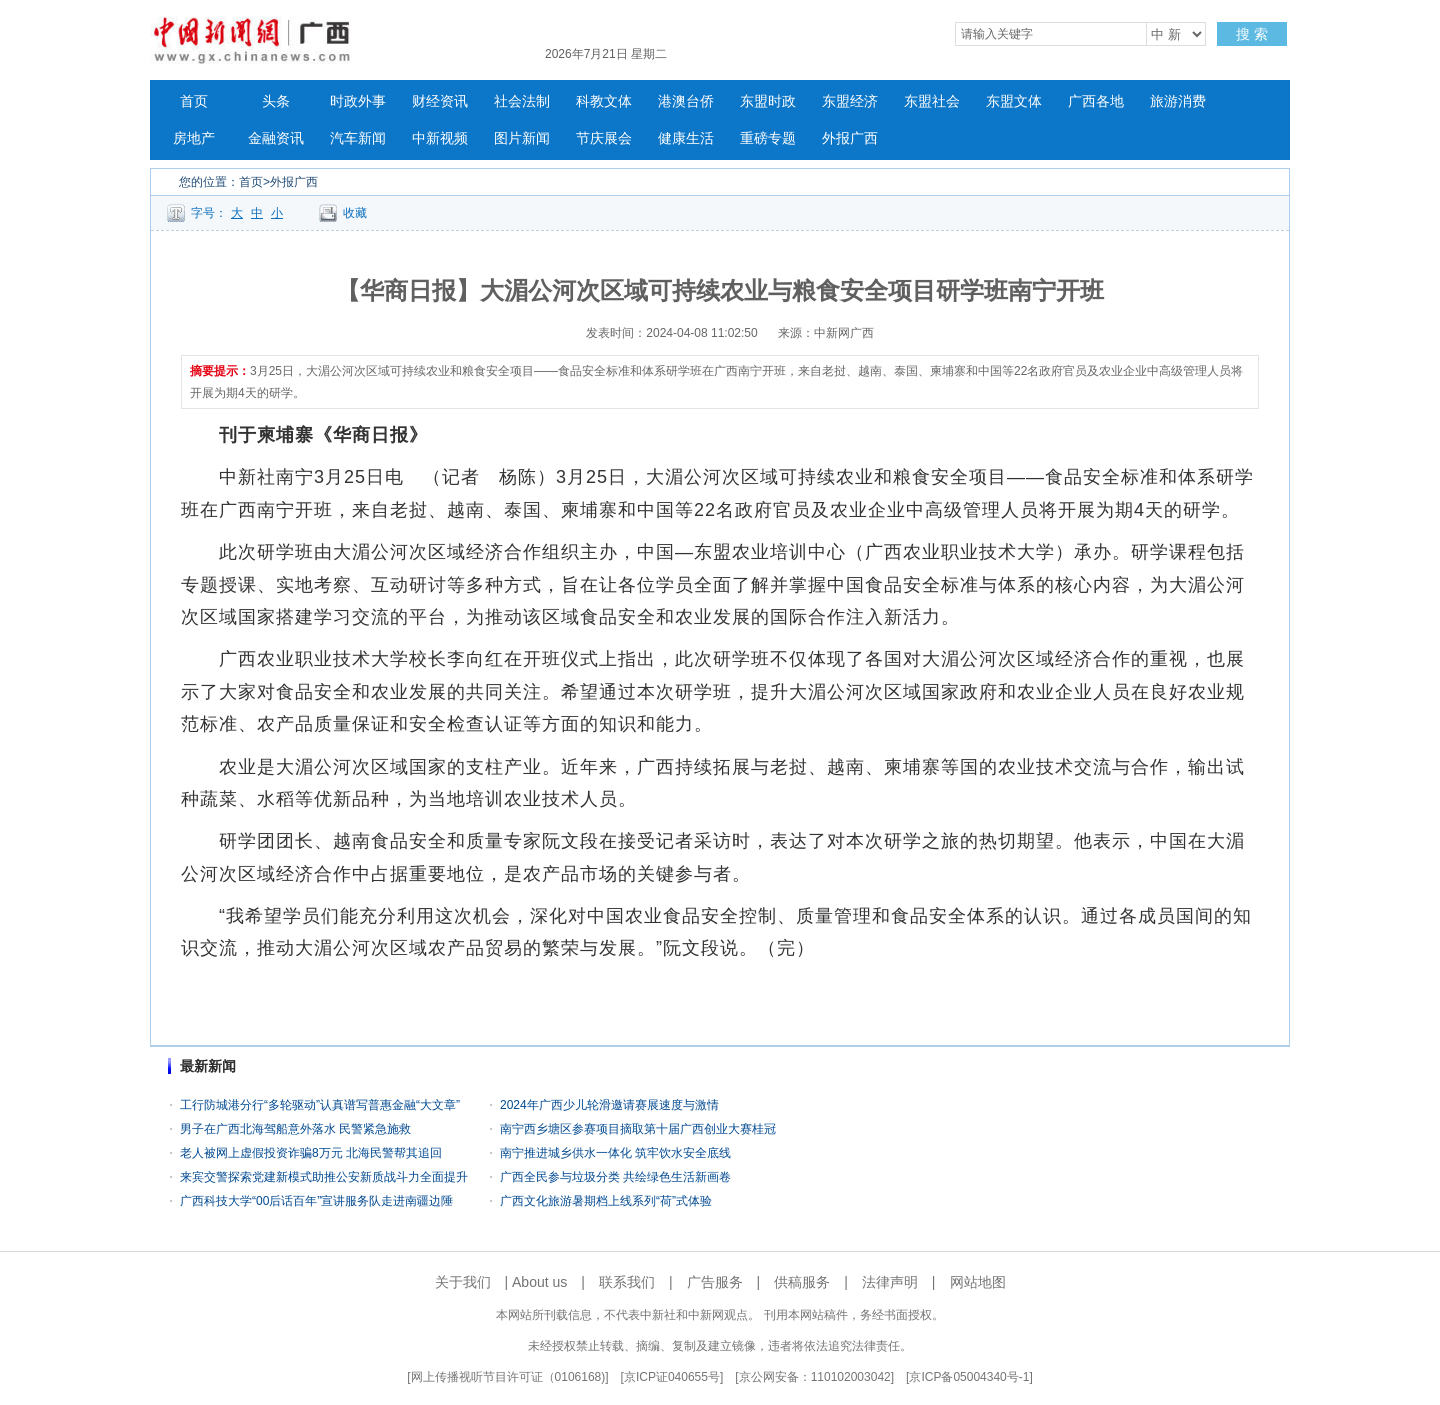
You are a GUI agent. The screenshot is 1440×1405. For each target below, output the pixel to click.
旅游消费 (1178, 101)
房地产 (194, 138)
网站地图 (978, 1282)
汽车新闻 (358, 138)
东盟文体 (1014, 101)
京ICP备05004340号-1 (969, 1377)
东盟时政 (768, 101)
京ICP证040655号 (672, 1377)
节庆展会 (604, 138)
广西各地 (1096, 101)
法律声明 (890, 1282)
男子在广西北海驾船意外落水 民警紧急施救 (295, 1129)
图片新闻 (522, 138)
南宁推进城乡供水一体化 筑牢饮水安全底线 (615, 1153)
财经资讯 (440, 101)
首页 (194, 101)
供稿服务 (802, 1282)
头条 (276, 101)
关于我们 (463, 1282)
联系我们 (627, 1282)
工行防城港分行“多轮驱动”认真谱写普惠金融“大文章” (320, 1105)
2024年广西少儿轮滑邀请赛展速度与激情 (609, 1105)
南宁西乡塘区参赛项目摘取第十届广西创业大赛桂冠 (638, 1129)
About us (539, 1282)
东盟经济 (850, 101)
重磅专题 (768, 138)
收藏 (355, 213)
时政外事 (358, 101)
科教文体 (604, 101)
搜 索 (1252, 34)
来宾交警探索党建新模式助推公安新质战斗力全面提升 (324, 1177)
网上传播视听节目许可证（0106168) (508, 1377)
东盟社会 (932, 101)
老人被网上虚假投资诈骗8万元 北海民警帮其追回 (311, 1153)
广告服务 (715, 1282)
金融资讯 (276, 138)
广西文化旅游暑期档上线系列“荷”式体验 (606, 1201)
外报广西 (850, 138)
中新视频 (440, 138)
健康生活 (686, 138)
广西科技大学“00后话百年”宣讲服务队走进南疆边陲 (316, 1201)
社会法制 (522, 101)
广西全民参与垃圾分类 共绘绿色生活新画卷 (615, 1177)
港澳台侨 (686, 101)
